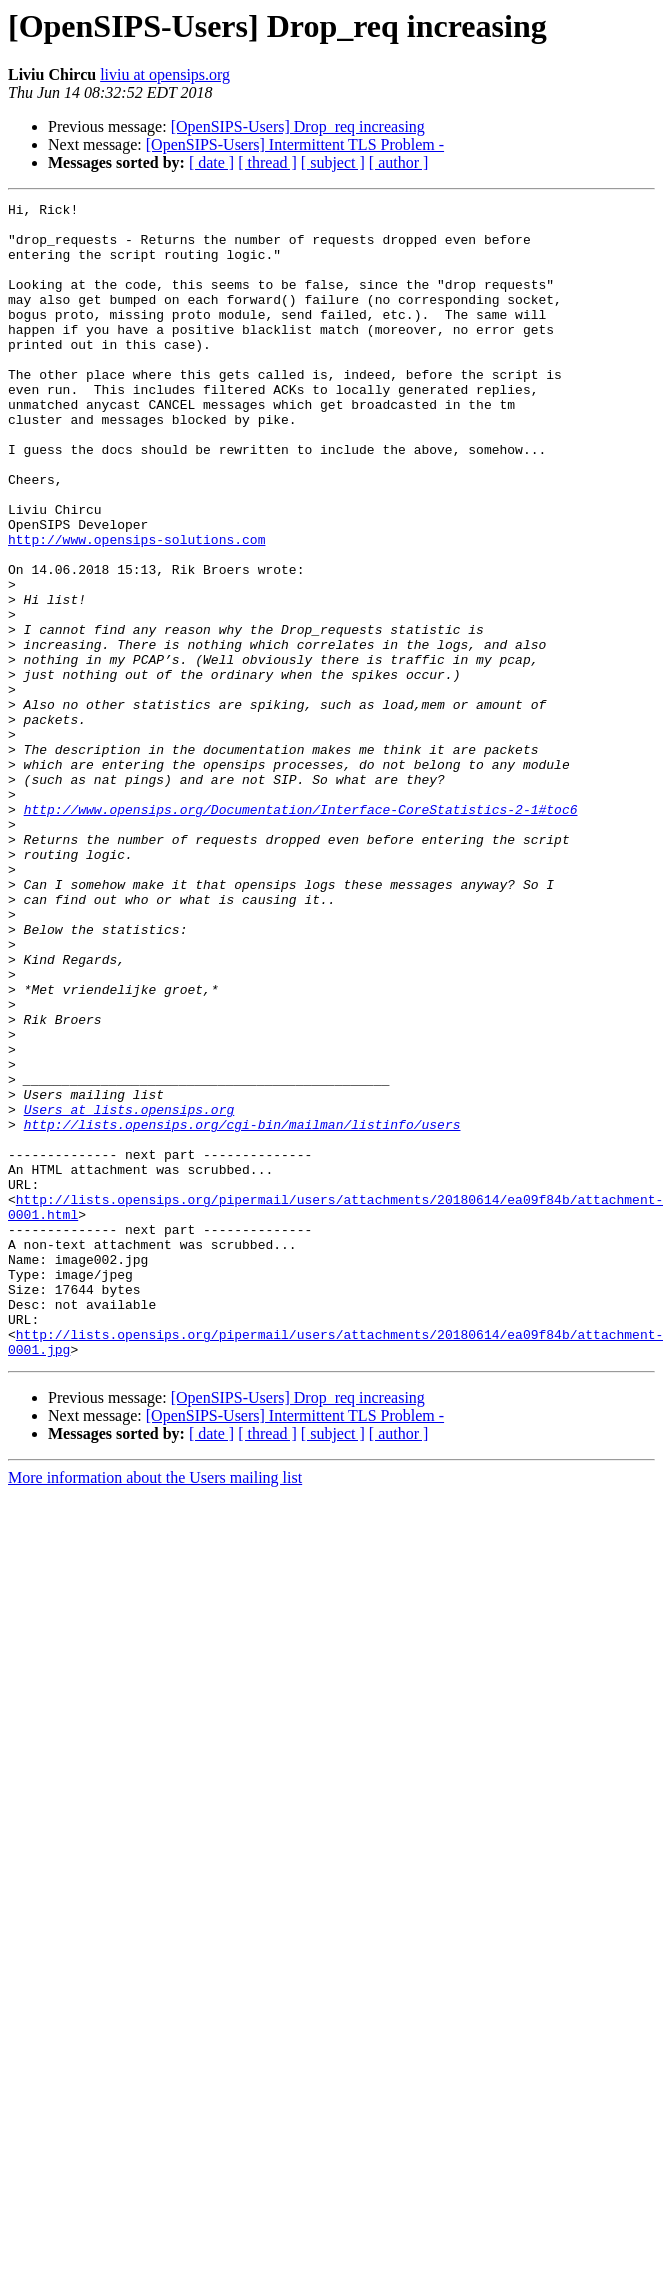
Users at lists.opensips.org (129, 1292)
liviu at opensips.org (165, 74)
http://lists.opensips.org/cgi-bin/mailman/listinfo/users (242, 1310)
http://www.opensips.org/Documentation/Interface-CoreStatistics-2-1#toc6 (301, 932)
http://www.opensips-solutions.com (136, 608)
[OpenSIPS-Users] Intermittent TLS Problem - (295, 144)
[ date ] (211, 162)
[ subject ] (333, 162)
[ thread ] (267, 162)
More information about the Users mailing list (155, 1708)
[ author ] (399, 162)
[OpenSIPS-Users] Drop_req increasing (298, 126)
